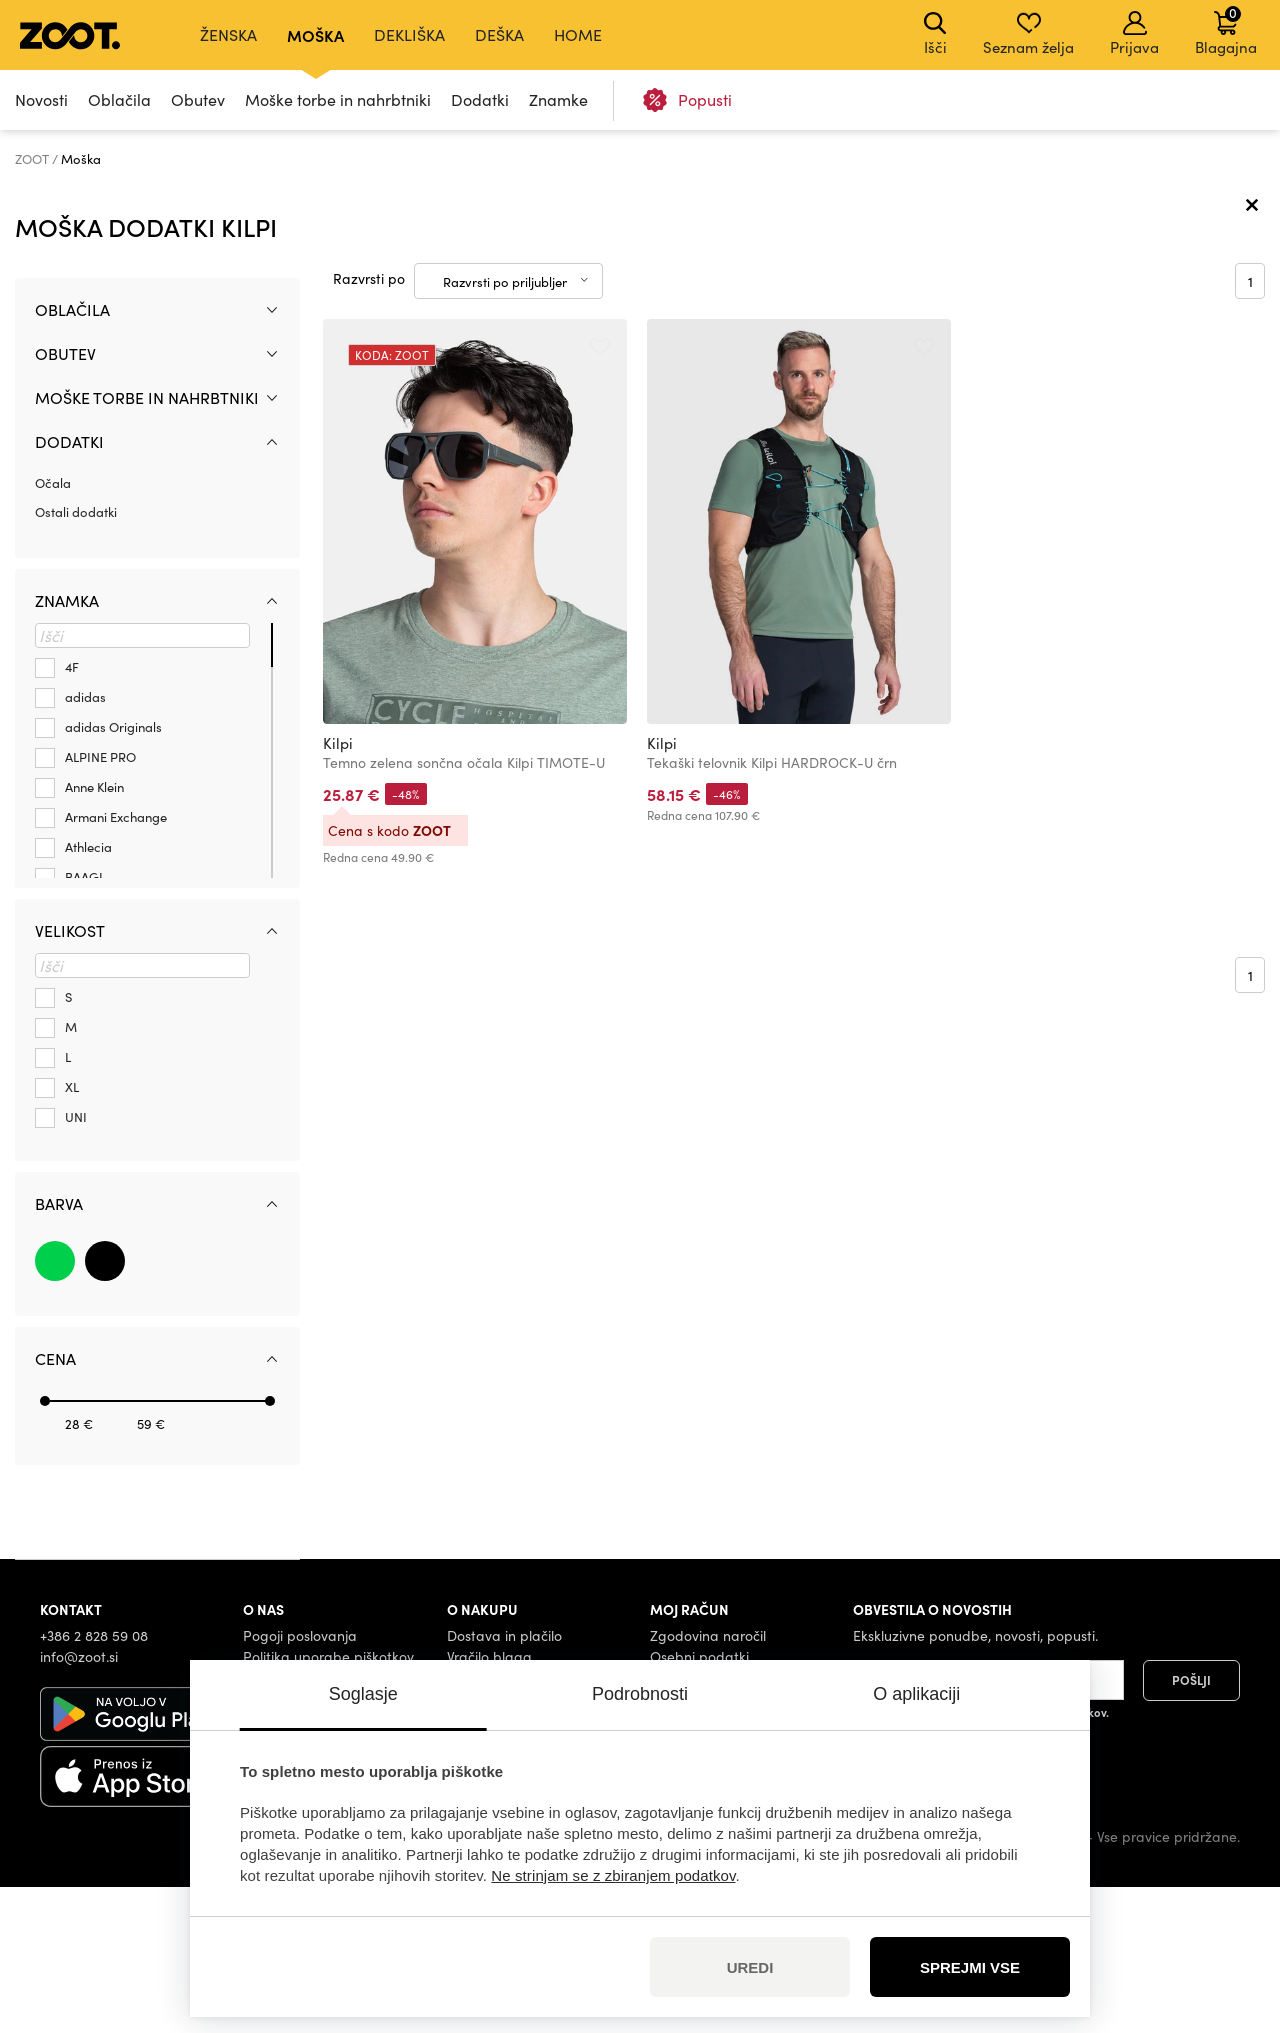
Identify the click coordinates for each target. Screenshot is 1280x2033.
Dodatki (480, 99)
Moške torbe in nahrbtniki (338, 99)
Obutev (198, 99)
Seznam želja (1028, 34)
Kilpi (338, 889)
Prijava (1134, 34)
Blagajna (1226, 30)
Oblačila (119, 99)
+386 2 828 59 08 (94, 1780)
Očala (53, 628)
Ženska (228, 34)
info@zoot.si (79, 1801)
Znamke (558, 99)
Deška (499, 34)
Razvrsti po (369, 424)
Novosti (41, 99)
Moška (315, 35)
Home (578, 34)
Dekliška (409, 34)
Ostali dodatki (76, 658)
